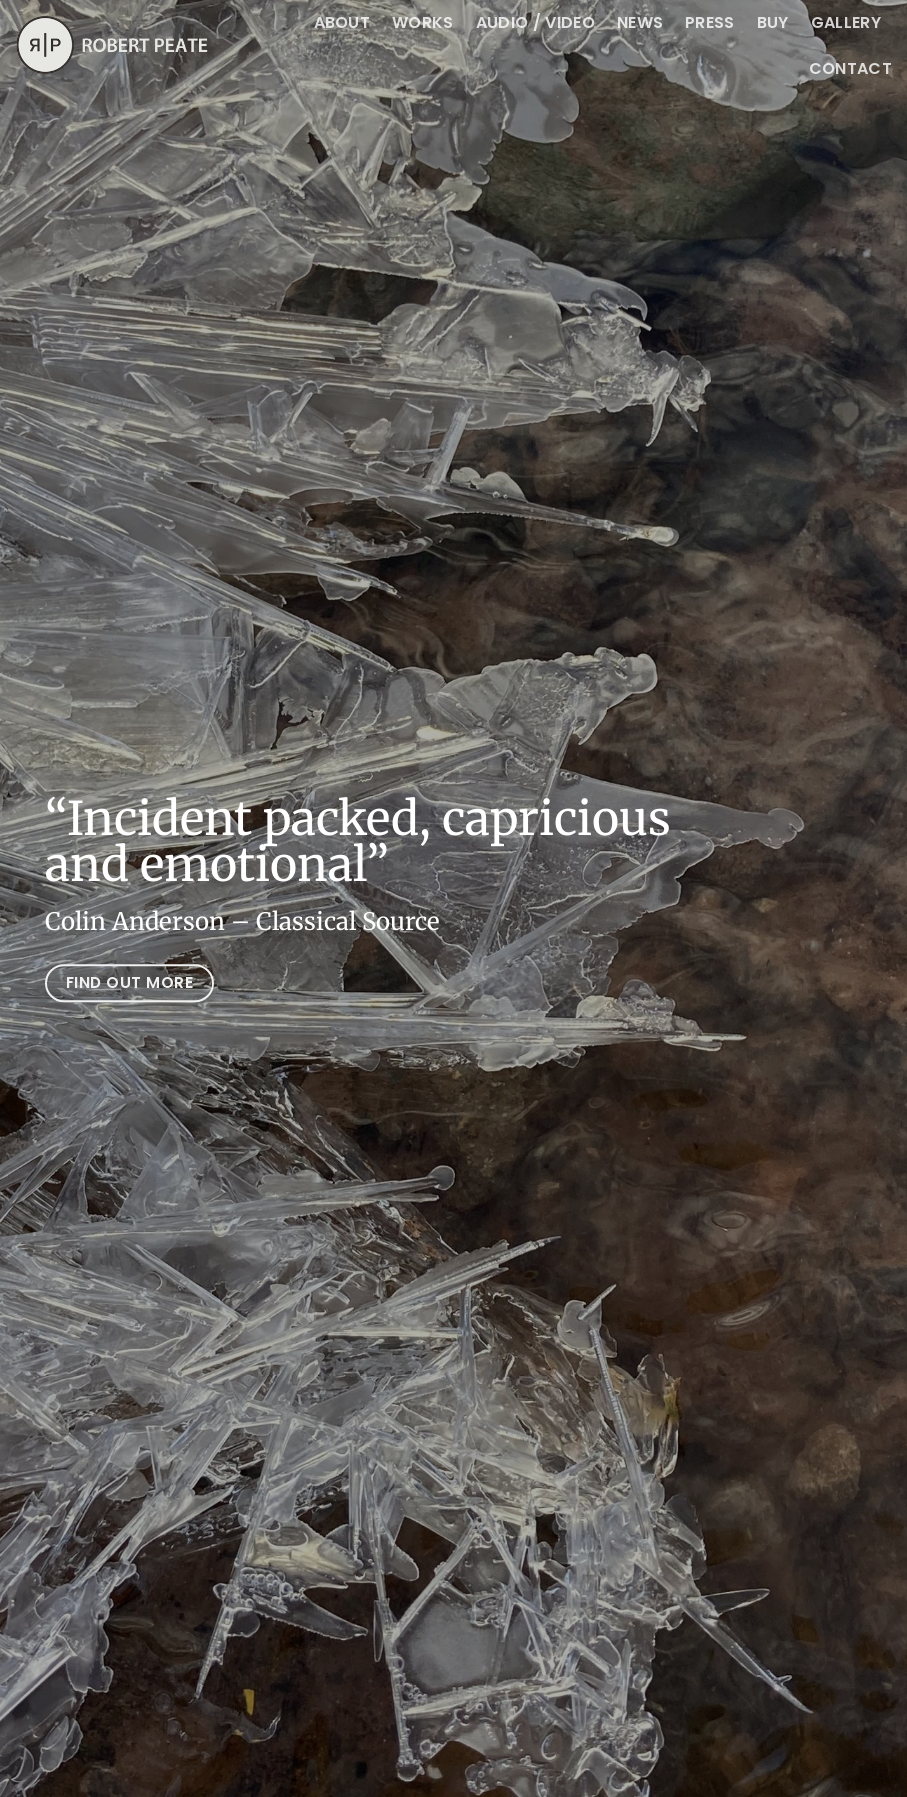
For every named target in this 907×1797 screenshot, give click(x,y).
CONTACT (850, 68)
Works (423, 22)
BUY (773, 22)
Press (710, 22)
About (342, 22)
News (640, 22)
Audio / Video (535, 22)
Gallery (846, 22)
